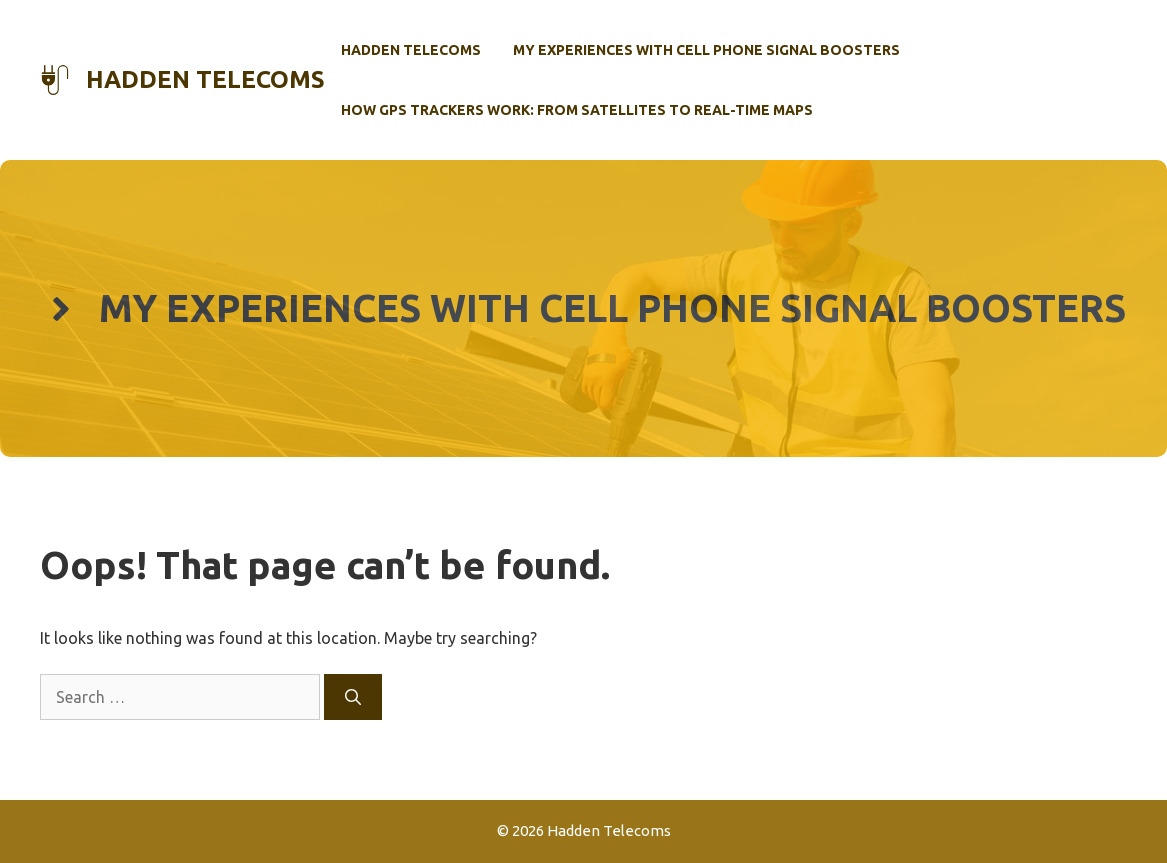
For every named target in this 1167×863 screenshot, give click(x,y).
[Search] (353, 697)
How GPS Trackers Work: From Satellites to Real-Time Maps (577, 110)
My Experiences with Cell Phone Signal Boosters (706, 50)
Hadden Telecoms (205, 79)
